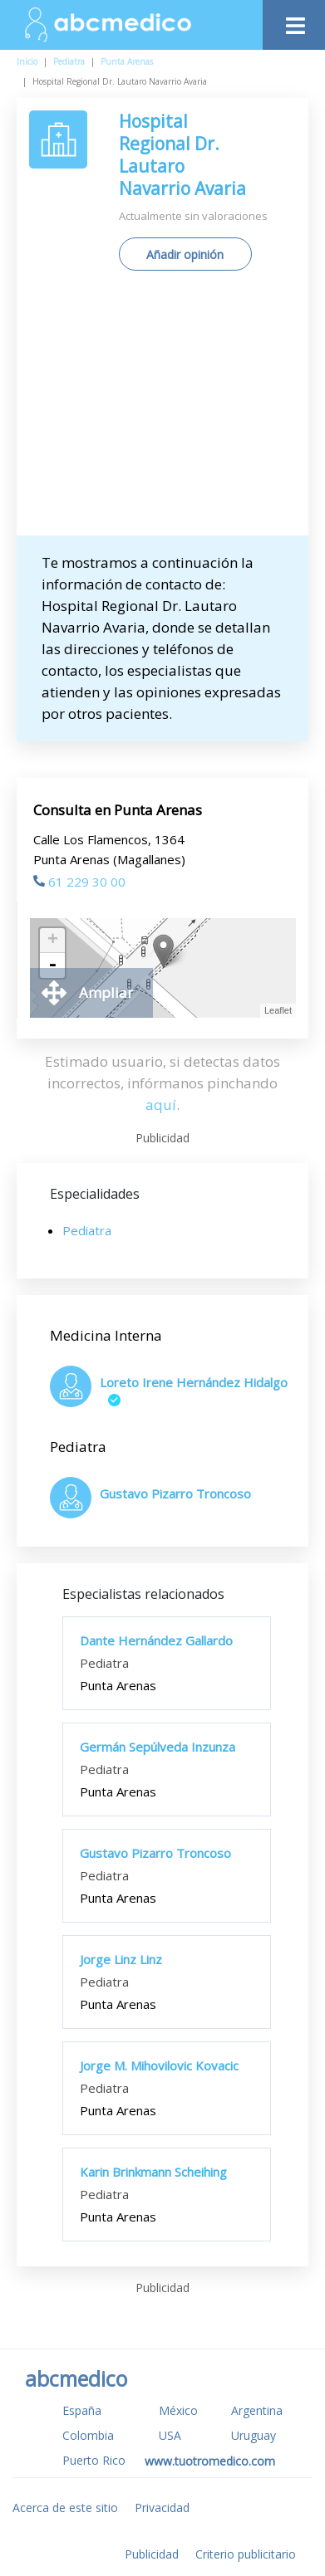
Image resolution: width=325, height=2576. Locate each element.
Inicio (27, 61)
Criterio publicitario (245, 2554)
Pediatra (69, 61)
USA (170, 2435)
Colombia (88, 2435)
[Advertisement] (162, 409)
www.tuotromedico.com (210, 2461)
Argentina (257, 2410)
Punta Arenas (127, 61)
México (178, 2410)
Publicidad (152, 2554)
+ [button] (52, 940)
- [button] (52, 965)
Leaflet (278, 1010)
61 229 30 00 (79, 881)
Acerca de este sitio (65, 2507)
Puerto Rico (94, 2460)
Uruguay (253, 2435)
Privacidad (162, 2507)
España (81, 2410)
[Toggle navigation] (294, 21)
